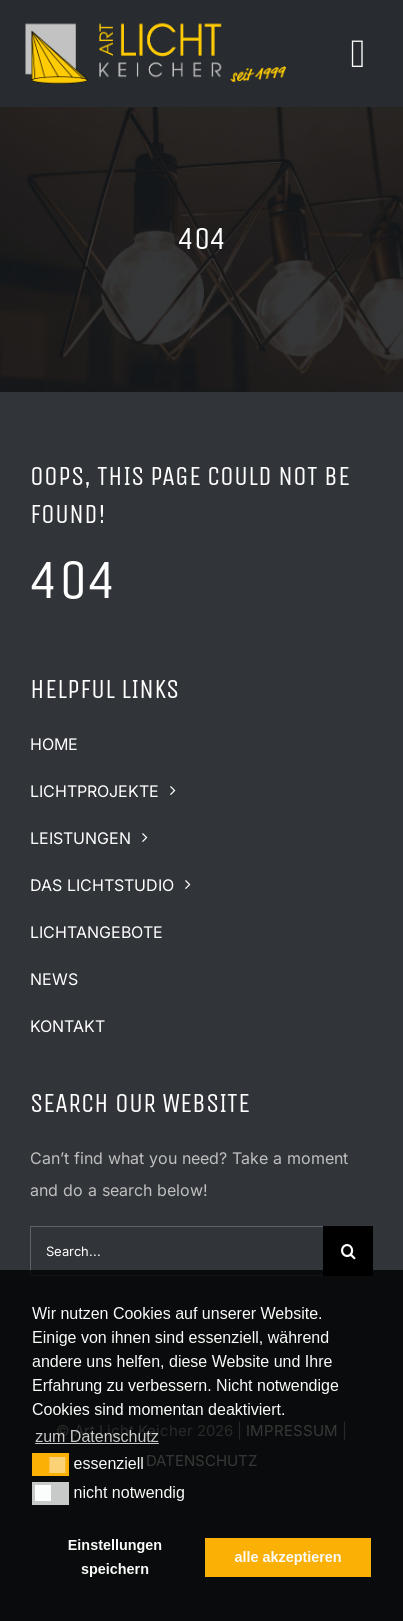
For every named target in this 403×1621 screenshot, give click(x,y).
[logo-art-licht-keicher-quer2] (155, 23)
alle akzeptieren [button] (287, 1557)
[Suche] (348, 1251)
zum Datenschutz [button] (97, 1436)
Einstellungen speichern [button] (115, 1557)
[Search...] (176, 1251)
